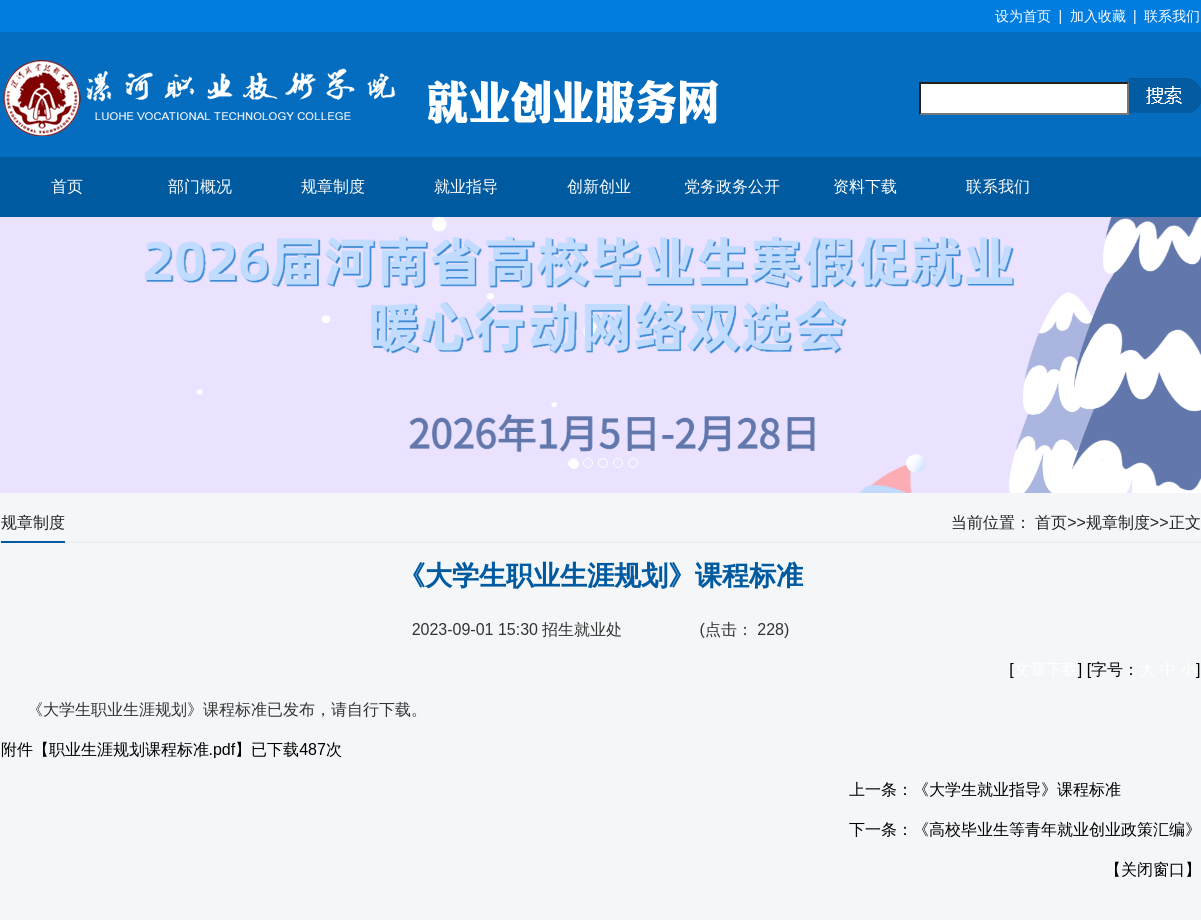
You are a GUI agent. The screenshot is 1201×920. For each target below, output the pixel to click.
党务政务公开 (732, 186)
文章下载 (1046, 669)
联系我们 (998, 186)
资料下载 (865, 186)
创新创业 (599, 186)
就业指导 (466, 186)
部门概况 (200, 186)
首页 (67, 186)
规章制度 (333, 186)
